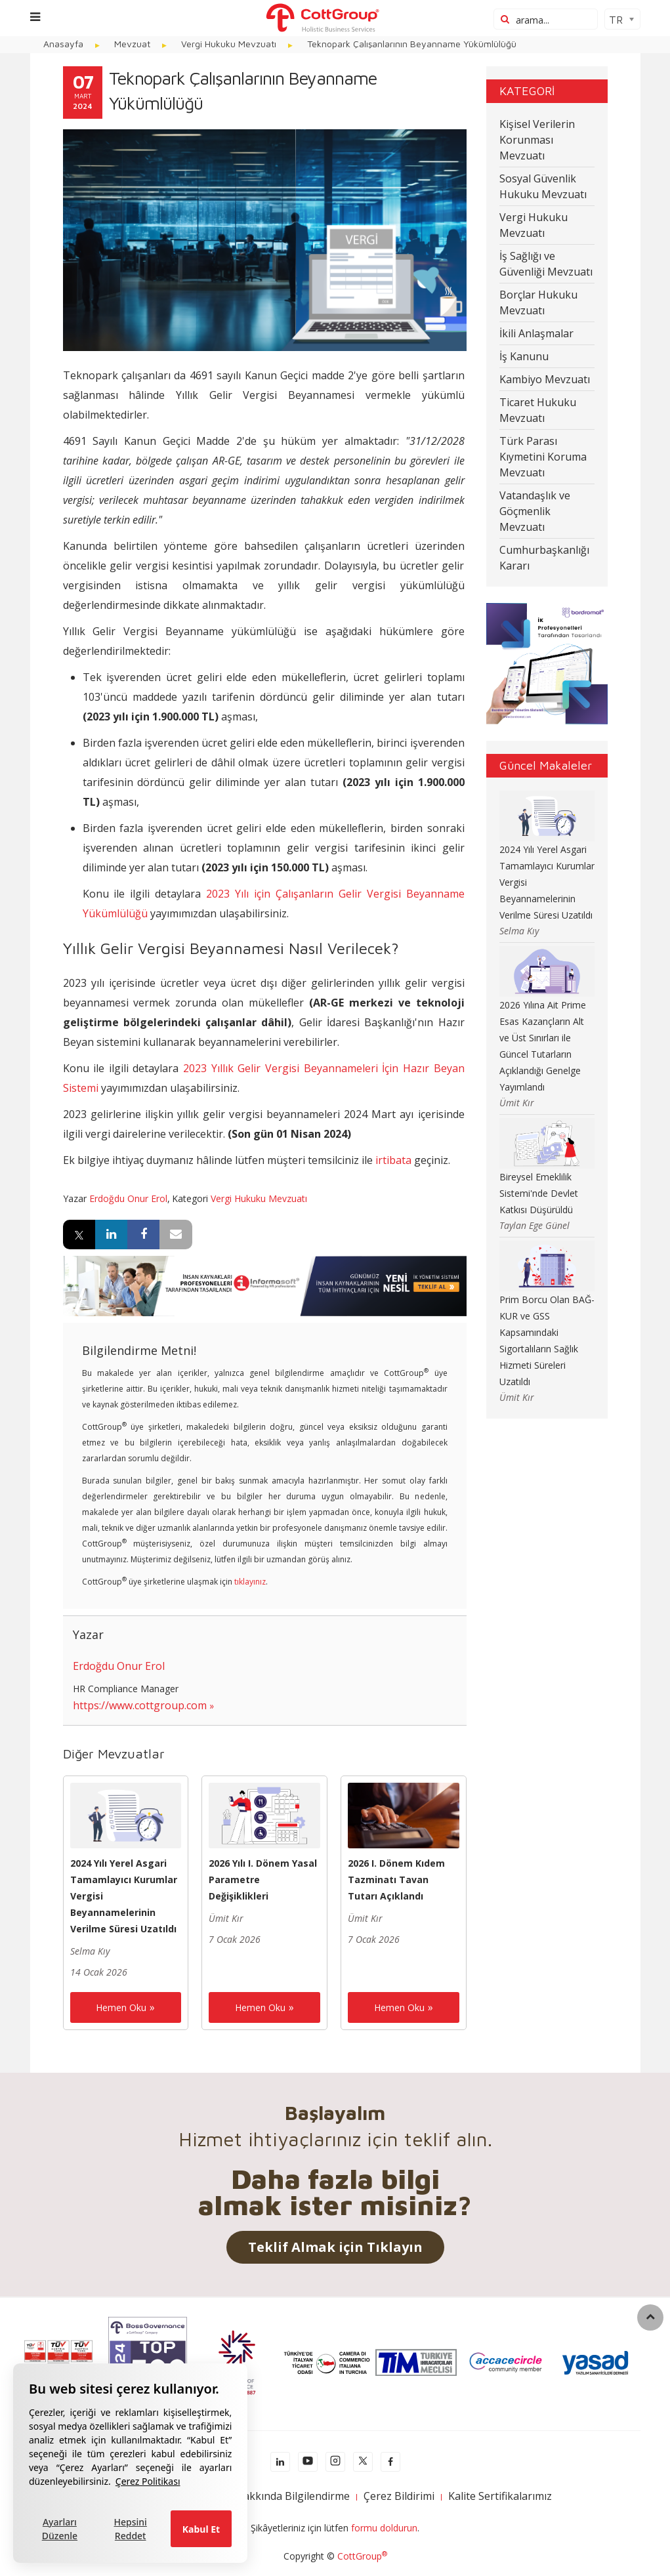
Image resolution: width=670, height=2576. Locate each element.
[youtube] (308, 2462)
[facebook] (390, 2462)
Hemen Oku (121, 2007)
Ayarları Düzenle (59, 2529)
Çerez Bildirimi (399, 2496)
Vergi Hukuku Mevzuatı (259, 1198)
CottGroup (362, 2556)
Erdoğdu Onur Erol (128, 1198)
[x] (363, 2462)
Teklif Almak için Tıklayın (335, 2247)
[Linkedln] (280, 2462)
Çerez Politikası (147, 2481)
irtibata (393, 1160)
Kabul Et (201, 2529)
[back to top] (650, 2317)
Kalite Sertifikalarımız (500, 2496)
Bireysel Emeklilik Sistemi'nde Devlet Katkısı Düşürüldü (538, 1193)
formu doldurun (384, 2528)
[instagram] (335, 2462)
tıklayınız (250, 1581)
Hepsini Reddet (130, 2529)
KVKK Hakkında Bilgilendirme (278, 2496)
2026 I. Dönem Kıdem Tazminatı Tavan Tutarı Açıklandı (396, 1879)
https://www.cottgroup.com (140, 1705)
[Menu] (35, 16)
